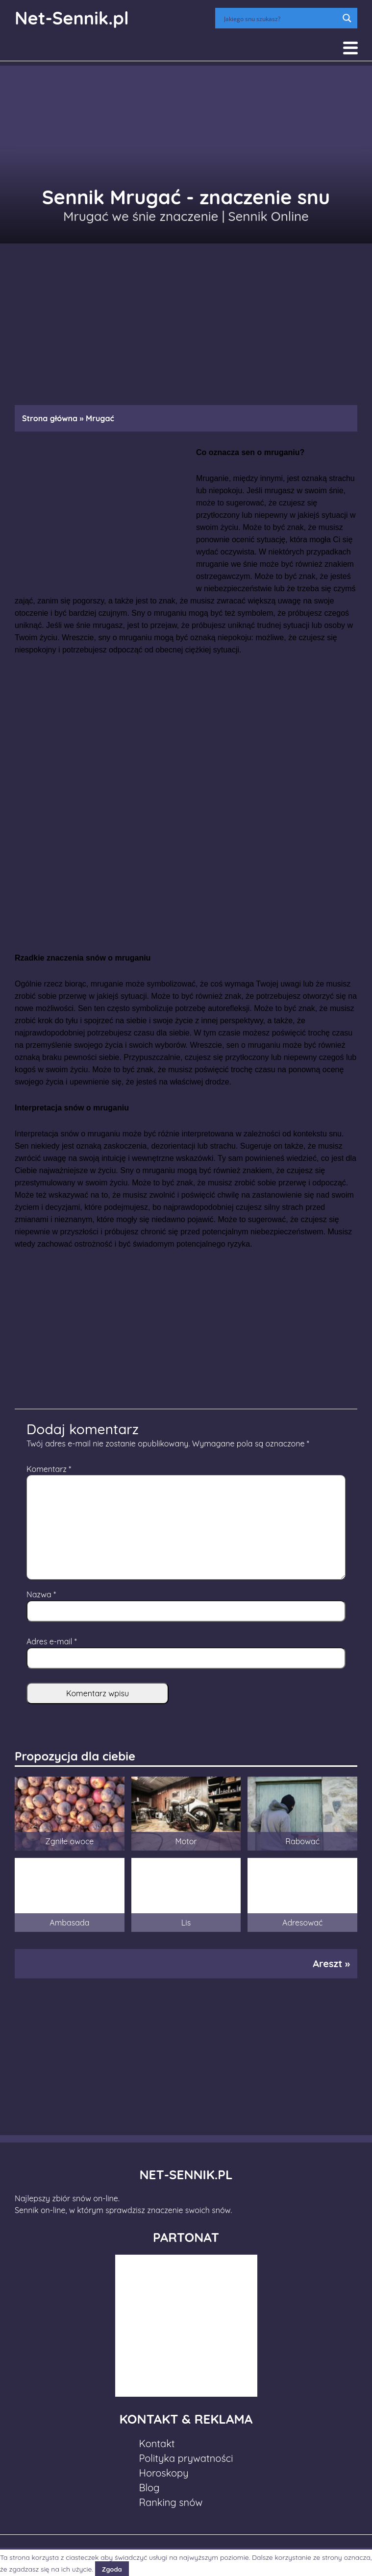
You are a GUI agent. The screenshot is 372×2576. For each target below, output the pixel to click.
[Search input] (280, 18)
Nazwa (41, 1594)
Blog (149, 2487)
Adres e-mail (51, 1641)
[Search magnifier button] (347, 18)
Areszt (327, 1963)
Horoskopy (164, 2473)
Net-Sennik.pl (72, 18)
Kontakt (157, 2443)
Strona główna (49, 418)
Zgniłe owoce (69, 1841)
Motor (186, 1841)
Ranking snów (171, 2502)
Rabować (302, 1841)
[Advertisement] (186, 319)
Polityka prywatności (186, 2458)
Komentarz (48, 1469)
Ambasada (69, 1922)
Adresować (302, 1922)
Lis (186, 1922)
